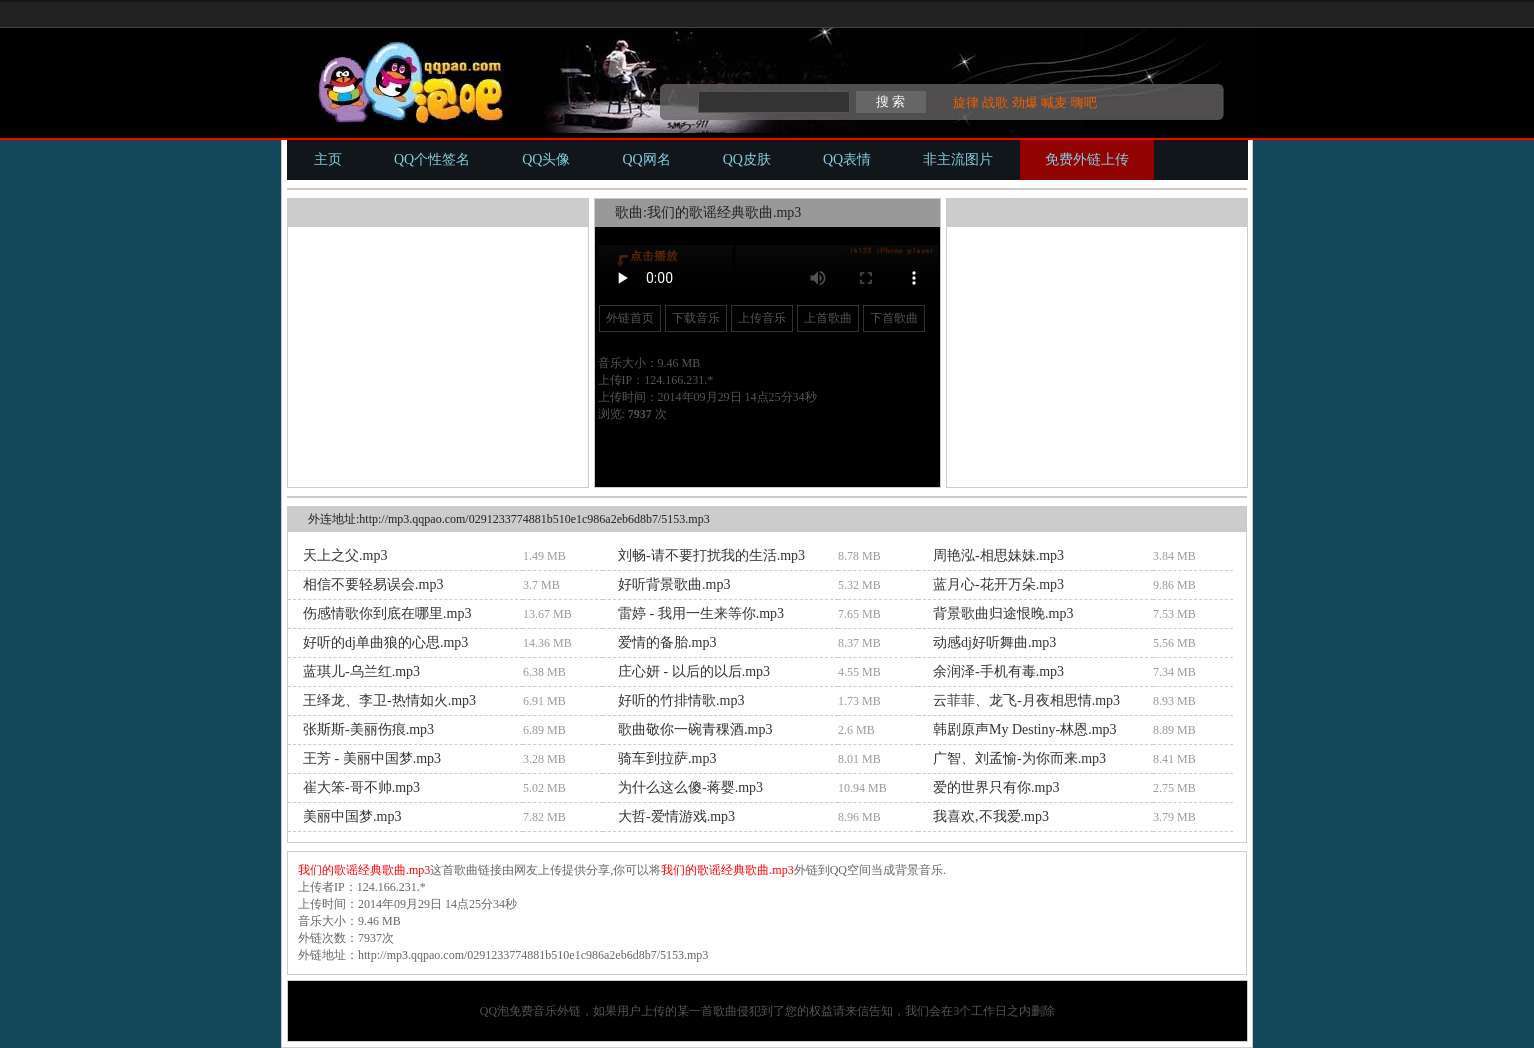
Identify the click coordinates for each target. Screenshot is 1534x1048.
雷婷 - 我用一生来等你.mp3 (701, 613)
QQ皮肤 (747, 159)
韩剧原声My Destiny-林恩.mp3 (1025, 729)
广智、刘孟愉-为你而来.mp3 (1019, 758)
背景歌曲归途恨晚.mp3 (1003, 613)
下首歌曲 (894, 318)
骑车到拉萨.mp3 (667, 758)
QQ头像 (546, 159)
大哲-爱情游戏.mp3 (676, 816)
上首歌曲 (828, 318)
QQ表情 (847, 159)
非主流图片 (958, 159)
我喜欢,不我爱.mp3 (991, 816)
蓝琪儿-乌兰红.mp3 (361, 671)
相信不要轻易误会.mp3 (373, 584)
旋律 (966, 102)
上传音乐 (762, 318)
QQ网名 (646, 159)
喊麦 (1054, 102)
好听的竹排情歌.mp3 (681, 700)
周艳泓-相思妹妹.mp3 (998, 555)
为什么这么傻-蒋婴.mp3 (690, 787)
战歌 (995, 102)
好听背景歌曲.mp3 (674, 584)
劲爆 (1025, 102)
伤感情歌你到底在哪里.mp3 (387, 613)
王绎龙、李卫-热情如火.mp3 (389, 700)
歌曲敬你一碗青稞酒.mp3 (695, 729)
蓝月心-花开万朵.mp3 (998, 584)
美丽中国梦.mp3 (352, 816)
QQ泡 (494, 1011)
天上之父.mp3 (345, 555)
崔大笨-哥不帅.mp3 (361, 787)
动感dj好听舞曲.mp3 (994, 642)
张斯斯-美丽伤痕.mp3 (368, 729)
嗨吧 (1084, 102)
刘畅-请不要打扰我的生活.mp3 (711, 555)
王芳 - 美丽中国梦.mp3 (372, 758)
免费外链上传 (1087, 159)
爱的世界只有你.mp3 (996, 787)
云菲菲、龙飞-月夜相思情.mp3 (1026, 700)
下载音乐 (696, 318)
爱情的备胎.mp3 (667, 642)
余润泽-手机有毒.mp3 (998, 671)
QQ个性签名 (432, 159)
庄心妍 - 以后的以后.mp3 (694, 671)
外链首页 (630, 318)
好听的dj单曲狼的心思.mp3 (385, 642)
